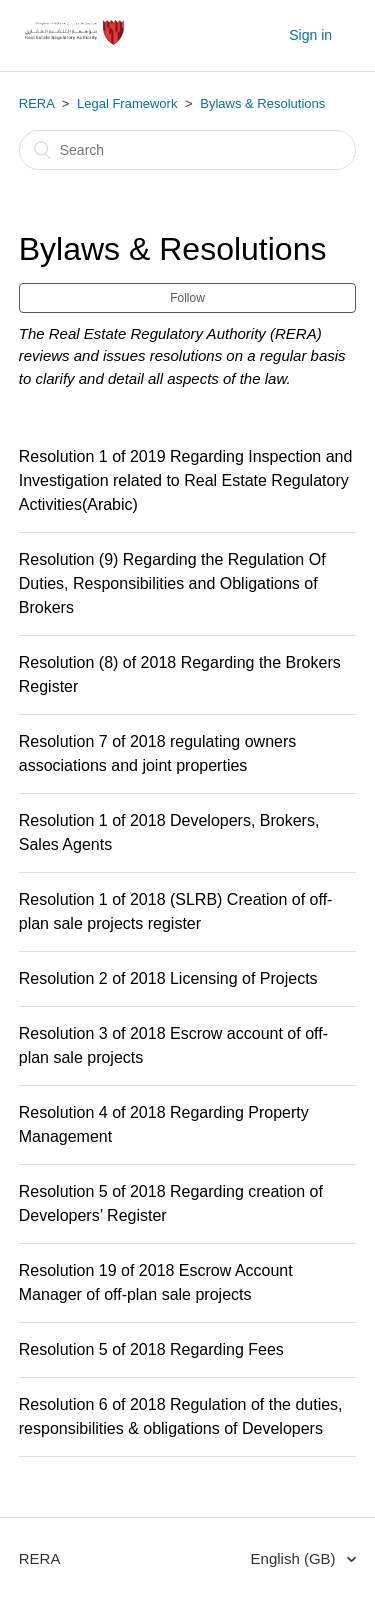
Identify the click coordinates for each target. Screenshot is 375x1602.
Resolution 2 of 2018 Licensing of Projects (168, 978)
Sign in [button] (310, 35)
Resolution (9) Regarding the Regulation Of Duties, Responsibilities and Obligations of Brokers (172, 583)
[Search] (188, 150)
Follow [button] (187, 298)
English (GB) (295, 1558)
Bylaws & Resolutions (262, 103)
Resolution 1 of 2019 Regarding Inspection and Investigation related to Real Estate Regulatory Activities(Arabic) (186, 480)
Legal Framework (127, 103)
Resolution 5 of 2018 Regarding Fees (151, 1349)
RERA (36, 103)
